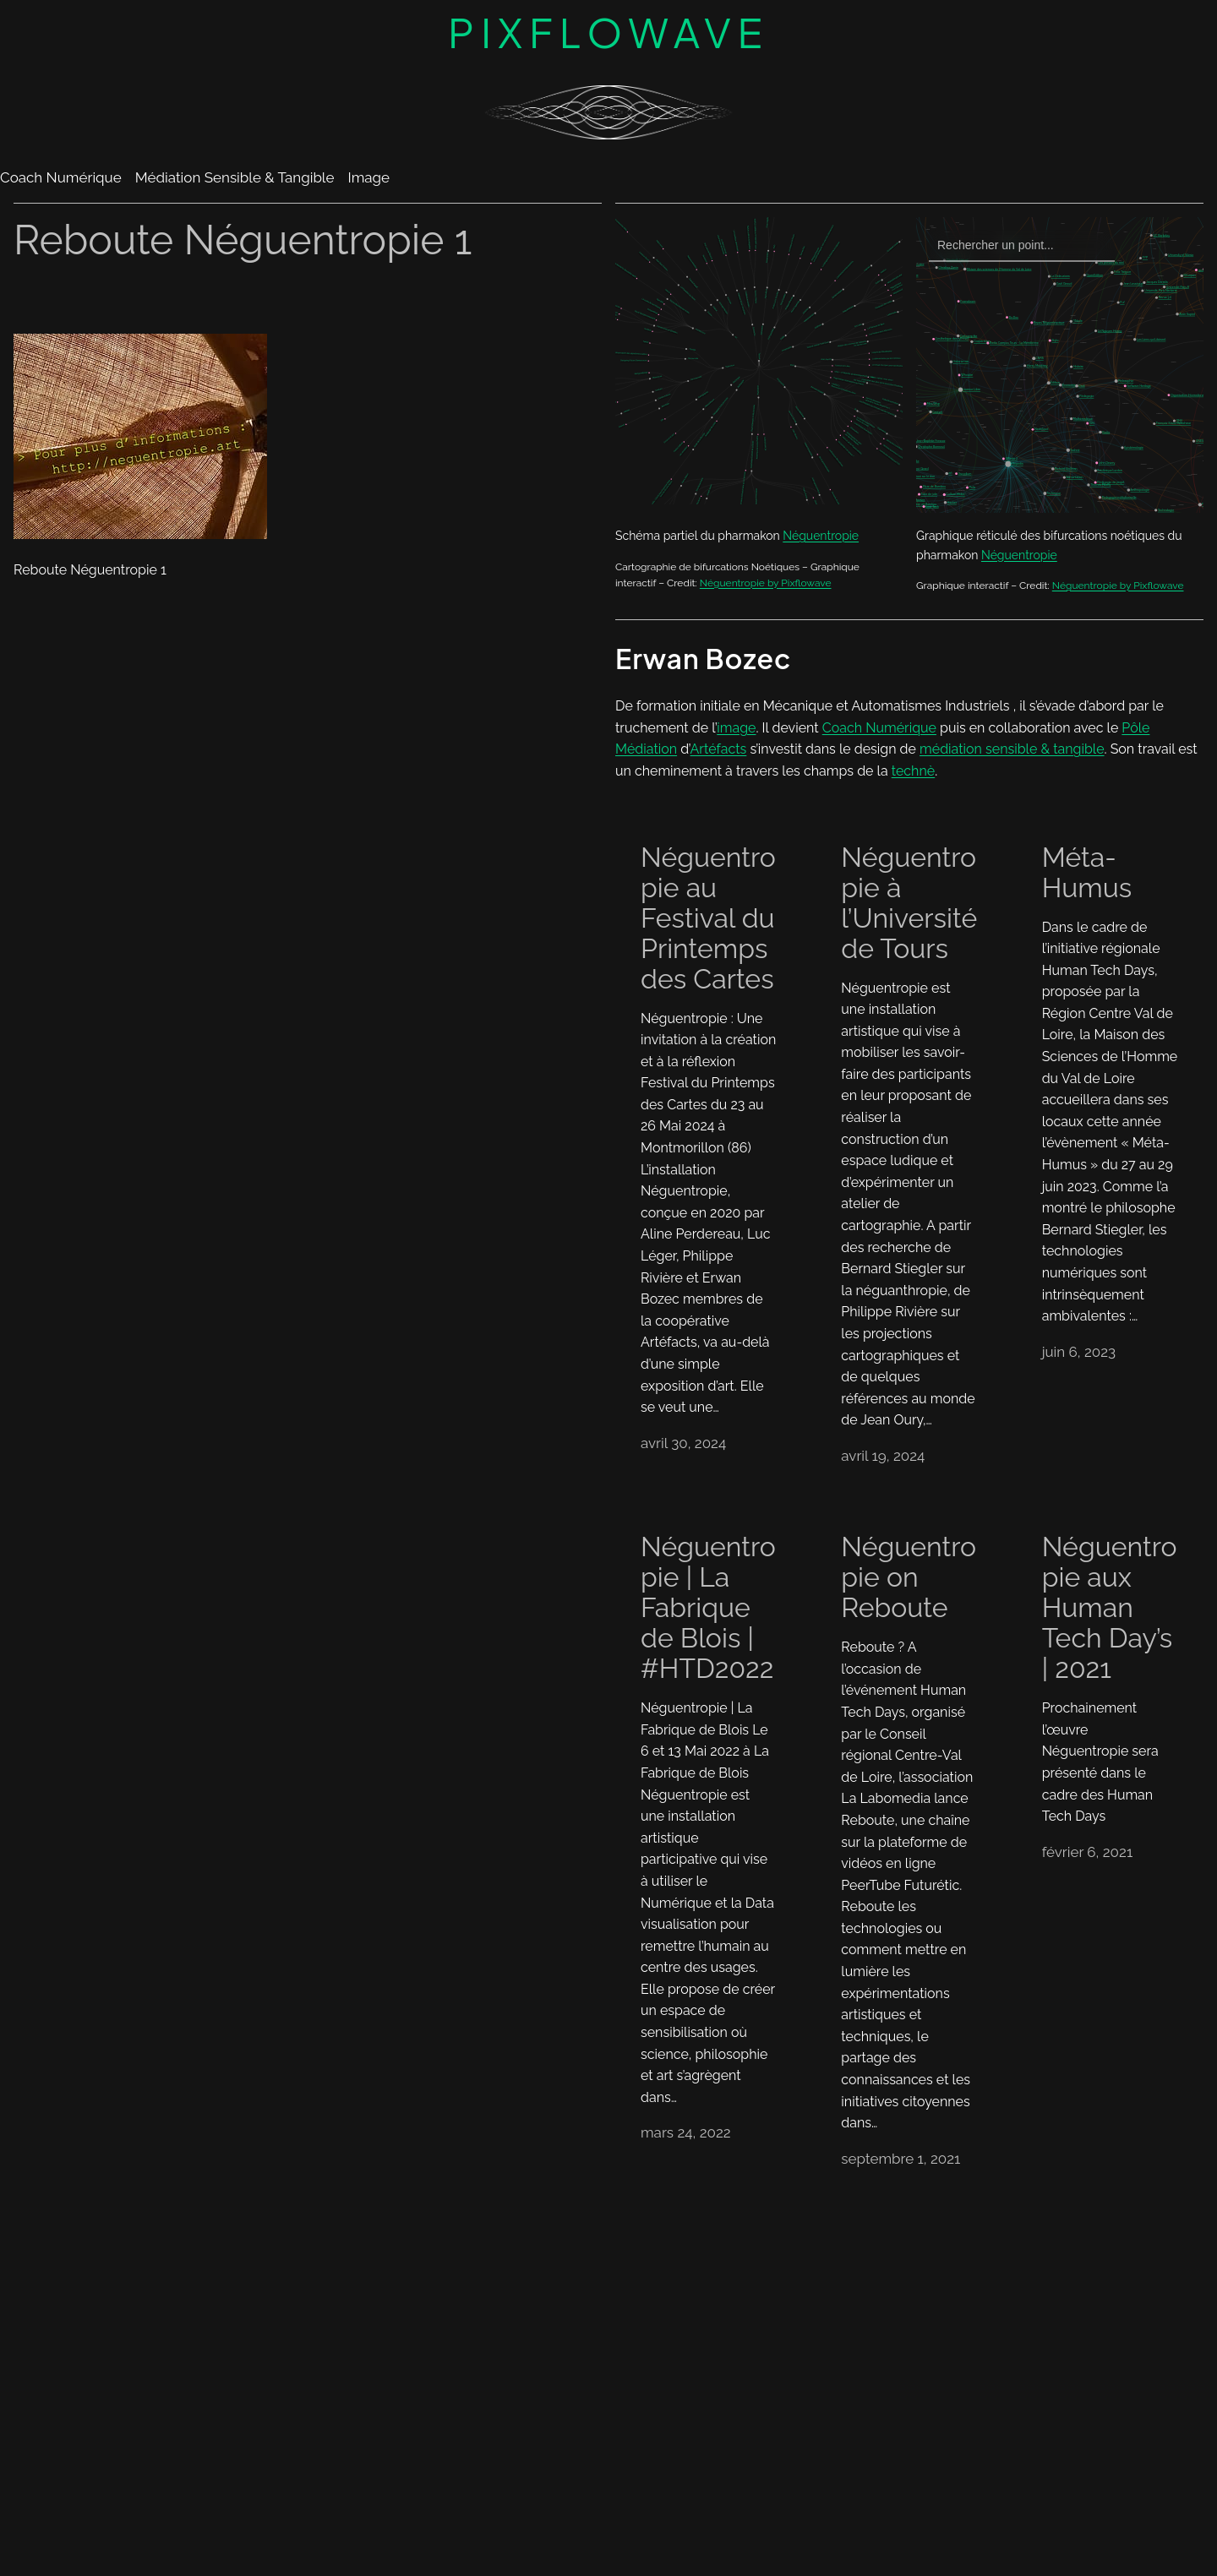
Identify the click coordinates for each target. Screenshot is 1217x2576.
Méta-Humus (1087, 872)
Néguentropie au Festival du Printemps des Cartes (708, 918)
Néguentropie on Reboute (908, 1577)
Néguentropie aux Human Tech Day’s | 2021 (1109, 1608)
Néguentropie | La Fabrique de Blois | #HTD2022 (708, 1608)
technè (913, 771)
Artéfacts (718, 749)
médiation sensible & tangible (1012, 749)
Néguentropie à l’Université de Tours (909, 903)
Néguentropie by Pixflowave (766, 583)
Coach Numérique (879, 728)
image (736, 728)
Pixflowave (608, 31)
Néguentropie (821, 535)
